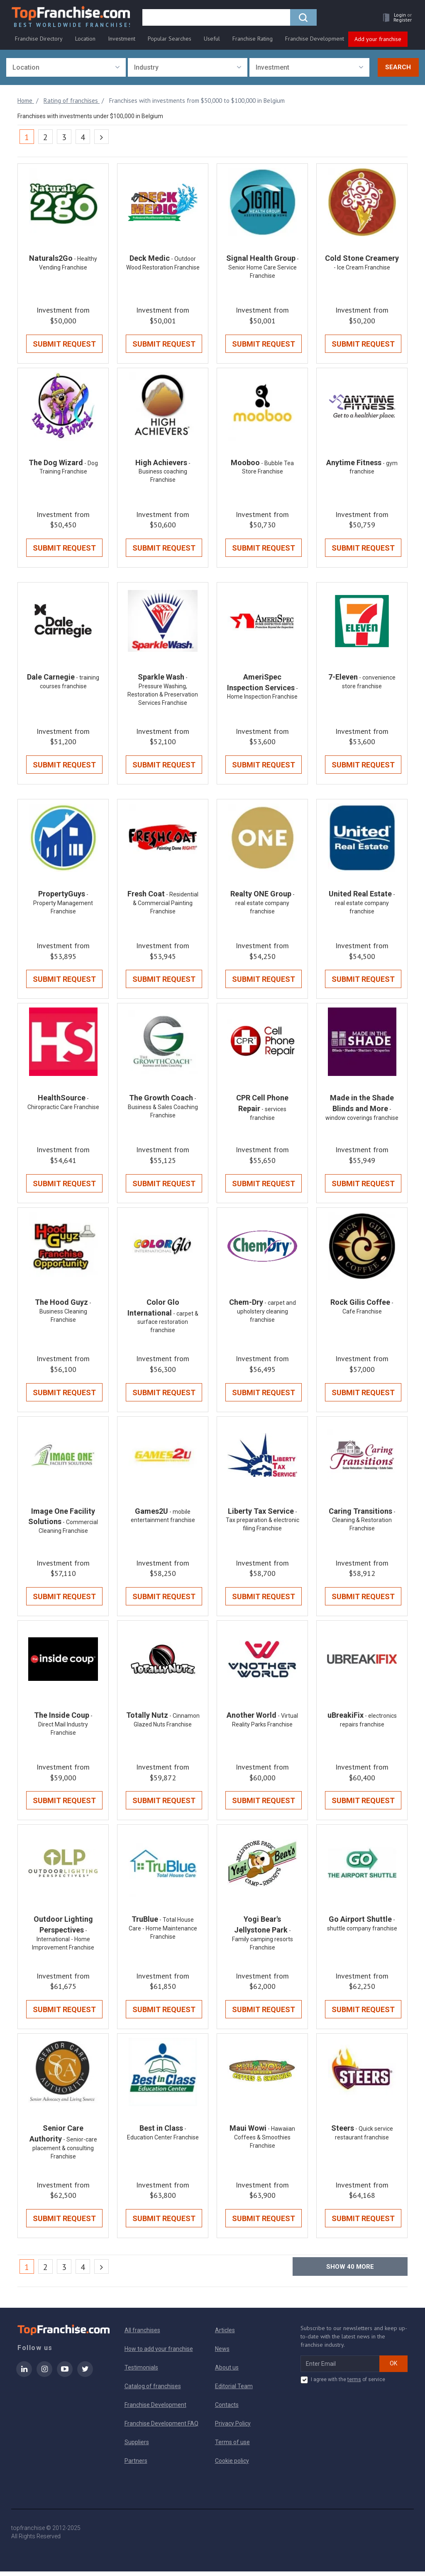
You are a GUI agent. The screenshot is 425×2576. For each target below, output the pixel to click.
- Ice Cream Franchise (362, 268)
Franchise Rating (252, 40)
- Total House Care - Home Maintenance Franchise (163, 1932)
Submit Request (64, 344)
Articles (225, 2334)
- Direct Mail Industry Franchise (65, 1728)
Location (85, 40)
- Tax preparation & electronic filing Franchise (262, 1523)
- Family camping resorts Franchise (262, 1943)
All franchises (142, 2334)
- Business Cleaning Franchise (65, 1314)
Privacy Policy (233, 2428)
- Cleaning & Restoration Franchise (364, 1523)
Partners (136, 2465)
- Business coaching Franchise (165, 473)
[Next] (101, 137)
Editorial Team (234, 2390)
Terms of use (232, 2446)
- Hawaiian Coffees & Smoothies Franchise (264, 2142)
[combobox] (66, 67)
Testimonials (141, 2372)
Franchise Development (314, 40)
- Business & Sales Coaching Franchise (163, 1109)
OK (393, 2368)
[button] (394, 19)
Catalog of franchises (153, 2390)
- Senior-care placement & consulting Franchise (64, 2152)
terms (354, 2384)
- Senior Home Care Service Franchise (263, 268)
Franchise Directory (39, 40)
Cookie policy (232, 2465)
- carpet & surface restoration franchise (167, 1325)
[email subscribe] (340, 2368)
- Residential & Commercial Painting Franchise (165, 905)
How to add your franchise (159, 2353)
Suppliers (137, 2446)
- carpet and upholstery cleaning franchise (266, 1314)
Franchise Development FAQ (161, 2428)
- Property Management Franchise (63, 905)
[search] (217, 19)
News (222, 2353)
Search (398, 67)
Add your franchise (377, 40)
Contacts (227, 2409)
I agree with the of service (342, 2384)
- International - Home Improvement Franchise (63, 1943)
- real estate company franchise (265, 905)
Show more (350, 2271)
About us (227, 2372)
